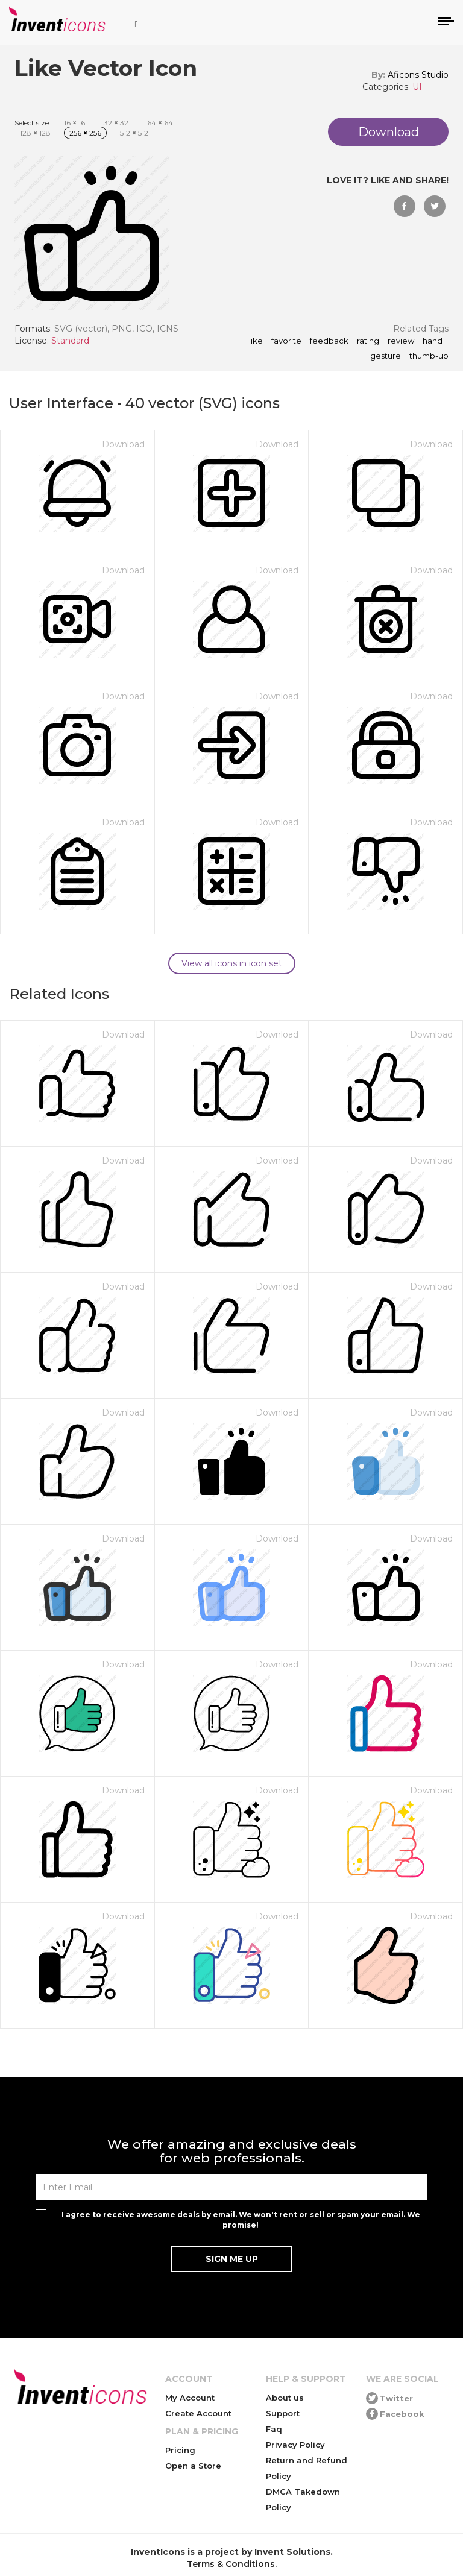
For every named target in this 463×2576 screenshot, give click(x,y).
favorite (286, 341)
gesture (385, 356)
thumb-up (429, 356)
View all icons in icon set (231, 963)
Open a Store (193, 2466)
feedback (329, 341)
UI (417, 86)
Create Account (198, 2413)
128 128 (35, 132)
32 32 (116, 122)
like (256, 341)
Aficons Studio (418, 74)
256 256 (85, 132)
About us (285, 2397)
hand (433, 341)
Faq (274, 2429)
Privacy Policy (295, 2444)
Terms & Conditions (231, 2564)
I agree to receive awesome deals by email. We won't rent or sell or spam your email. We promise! (240, 2219)
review (401, 341)
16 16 (74, 122)
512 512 (134, 132)
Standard (70, 340)
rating (368, 341)
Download (123, 444)
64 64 (160, 122)
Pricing (180, 2450)
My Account (190, 2397)
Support (283, 2413)
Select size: (32, 122)
